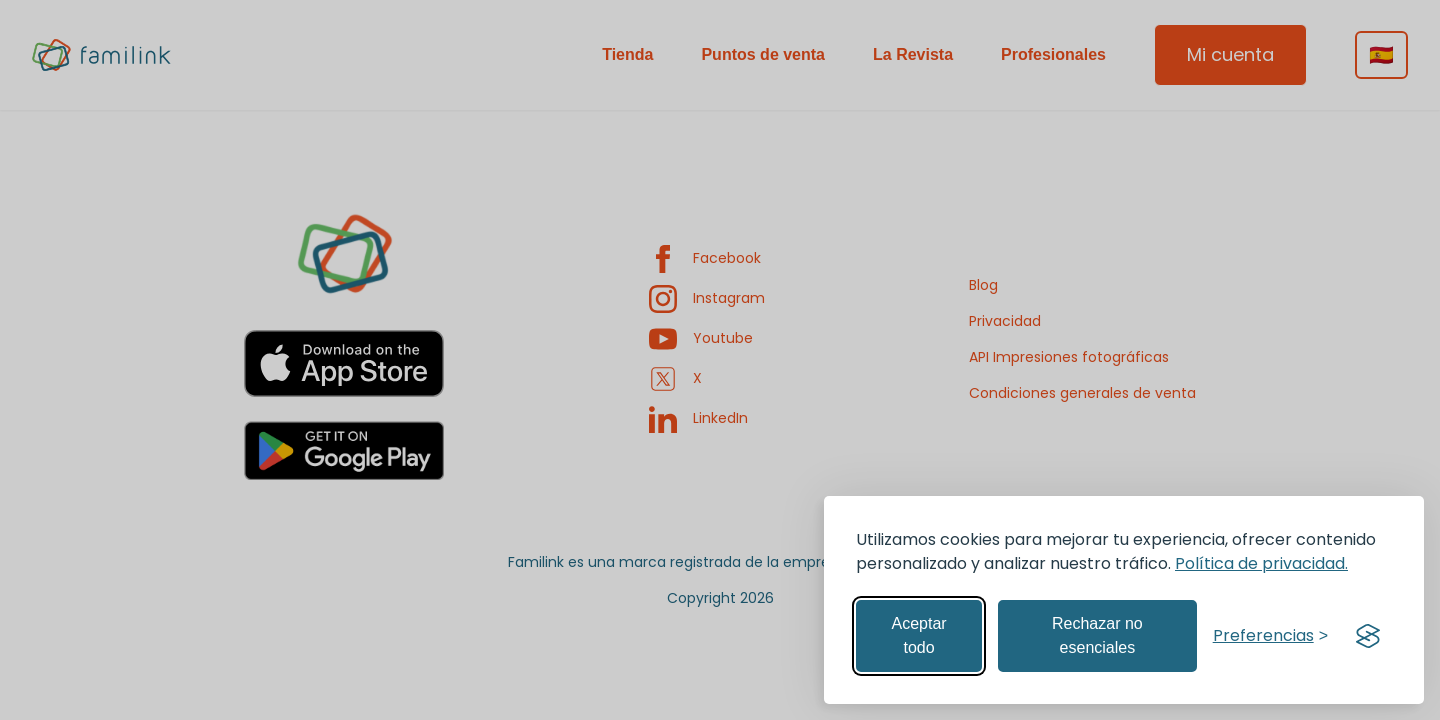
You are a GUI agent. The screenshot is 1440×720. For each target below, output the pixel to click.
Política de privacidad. (1261, 563)
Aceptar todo (918, 635)
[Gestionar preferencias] (1270, 636)
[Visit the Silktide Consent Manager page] (1368, 636)
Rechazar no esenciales (1097, 635)
